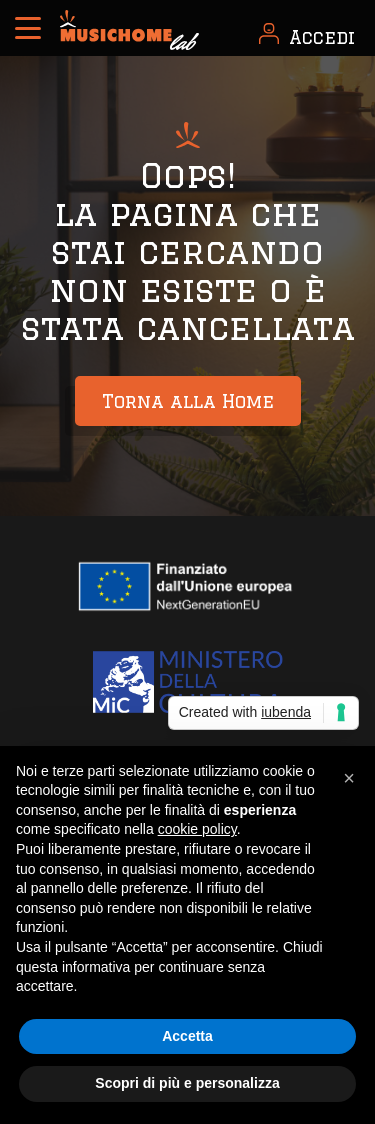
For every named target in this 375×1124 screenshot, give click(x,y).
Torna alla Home (188, 401)
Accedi (322, 37)
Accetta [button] (187, 1036)
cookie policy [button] (197, 829)
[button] (349, 778)
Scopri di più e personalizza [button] (187, 1083)
